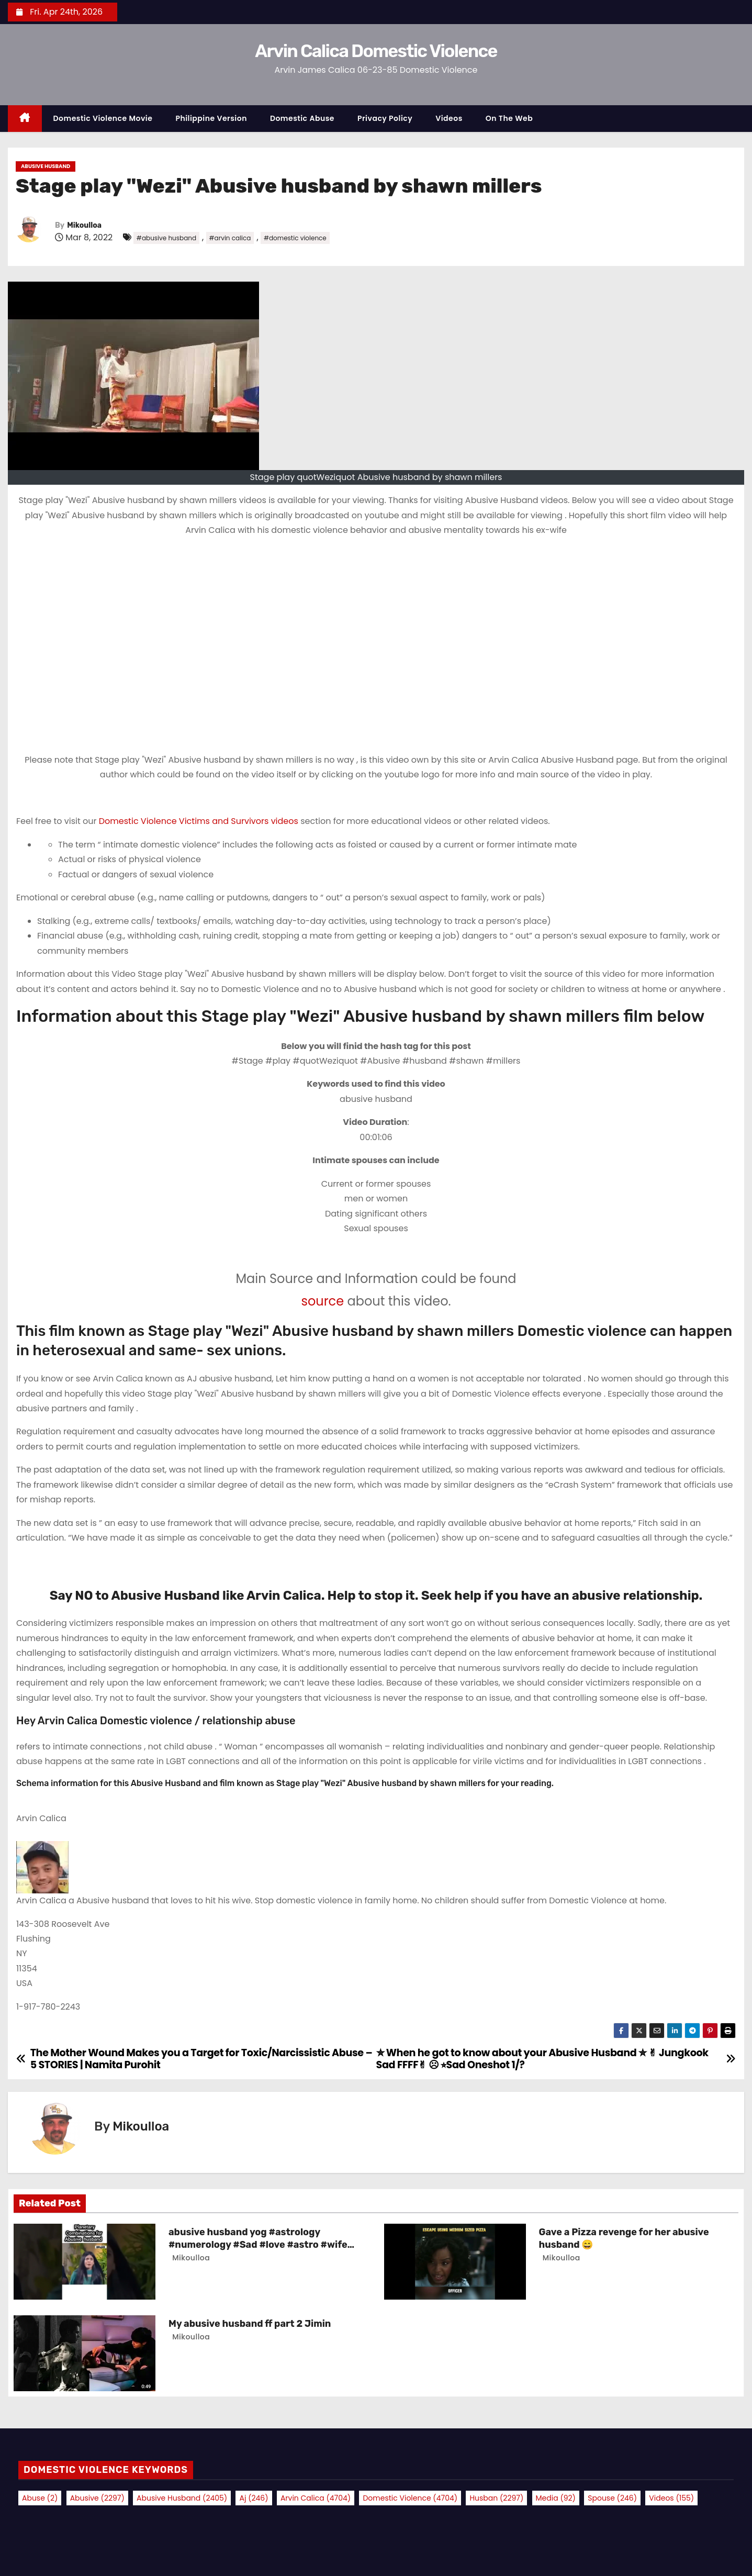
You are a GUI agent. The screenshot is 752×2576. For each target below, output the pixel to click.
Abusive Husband (45, 166)
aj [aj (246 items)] (253, 2498)
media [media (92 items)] (556, 2498)
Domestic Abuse (302, 118)
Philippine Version (211, 118)
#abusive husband (166, 237)
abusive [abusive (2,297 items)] (97, 2498)
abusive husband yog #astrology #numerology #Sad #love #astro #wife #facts (258, 2244)
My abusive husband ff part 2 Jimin (250, 2323)
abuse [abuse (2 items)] (40, 2498)
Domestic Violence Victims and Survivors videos (199, 821)
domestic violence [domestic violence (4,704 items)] (410, 2498)
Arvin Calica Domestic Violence (376, 51)
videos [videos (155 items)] (671, 2498)
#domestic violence (295, 237)
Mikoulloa (84, 225)
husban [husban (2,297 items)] (496, 2498)
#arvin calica (230, 237)
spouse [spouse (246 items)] (612, 2498)
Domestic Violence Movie (103, 118)
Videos (449, 118)
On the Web (509, 118)
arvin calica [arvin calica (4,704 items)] (315, 2498)
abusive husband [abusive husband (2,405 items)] (182, 2498)
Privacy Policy (384, 118)
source (322, 1301)
